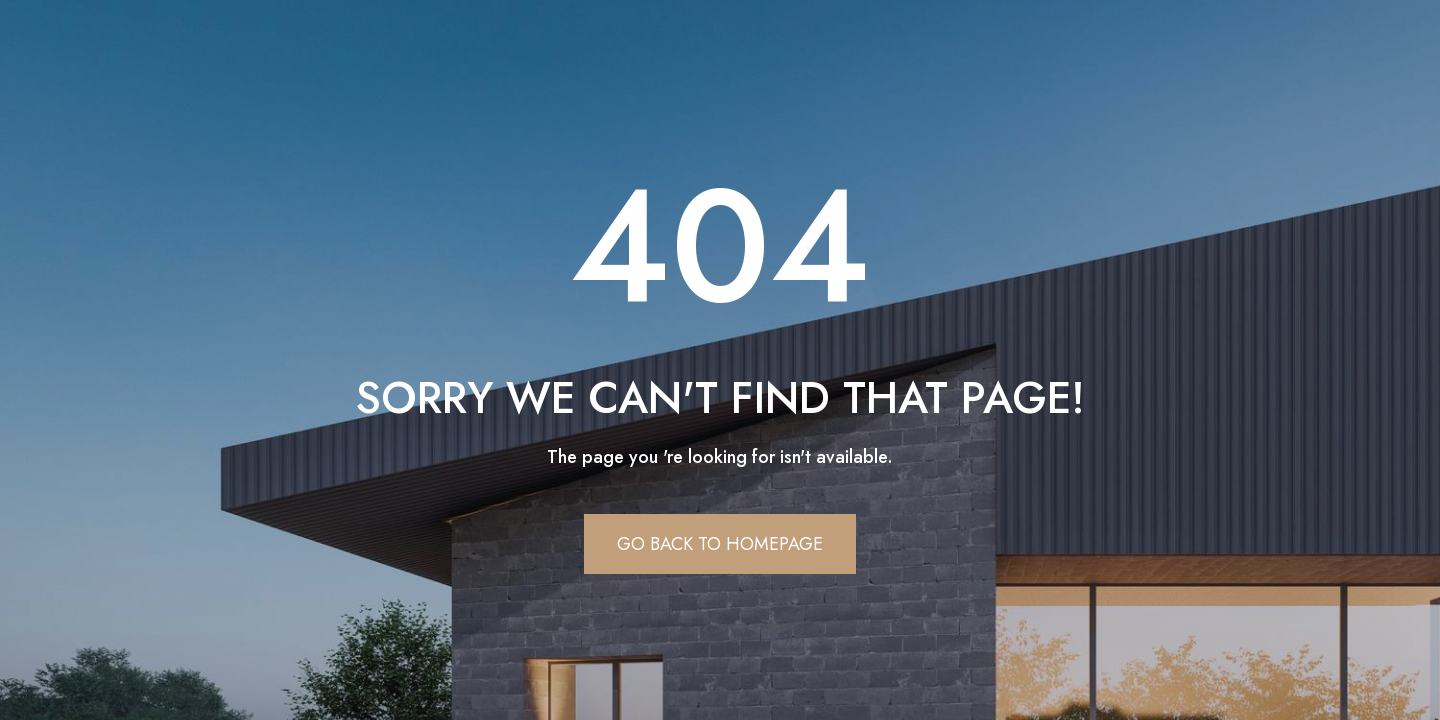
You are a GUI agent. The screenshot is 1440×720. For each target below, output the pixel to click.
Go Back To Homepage (720, 544)
